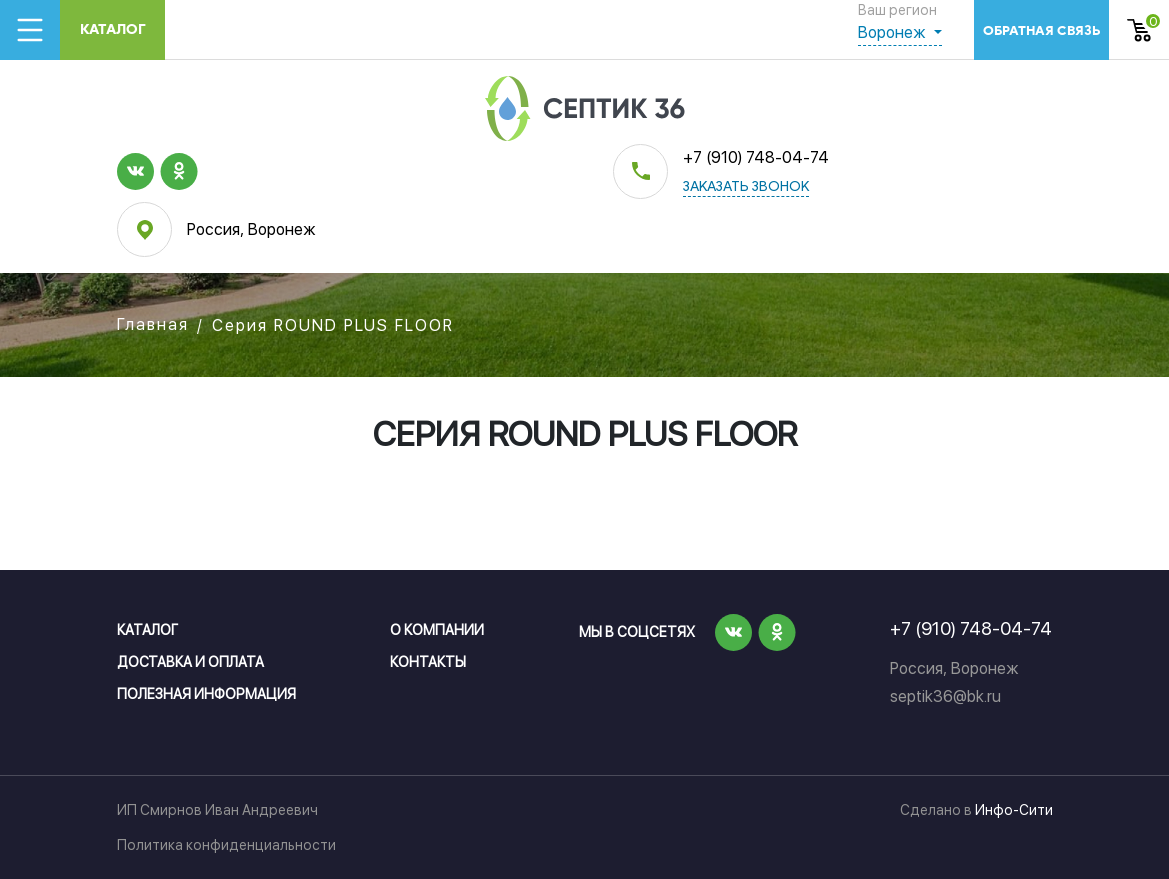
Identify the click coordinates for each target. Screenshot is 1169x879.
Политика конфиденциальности (226, 845)
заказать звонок (746, 187)
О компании (437, 630)
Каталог (113, 29)
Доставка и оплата (190, 662)
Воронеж (894, 32)
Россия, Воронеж (251, 229)
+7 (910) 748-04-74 (756, 157)
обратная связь (1041, 30)
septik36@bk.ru (945, 696)
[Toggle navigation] (30, 30)
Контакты (428, 662)
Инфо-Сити (1014, 810)
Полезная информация (206, 694)
